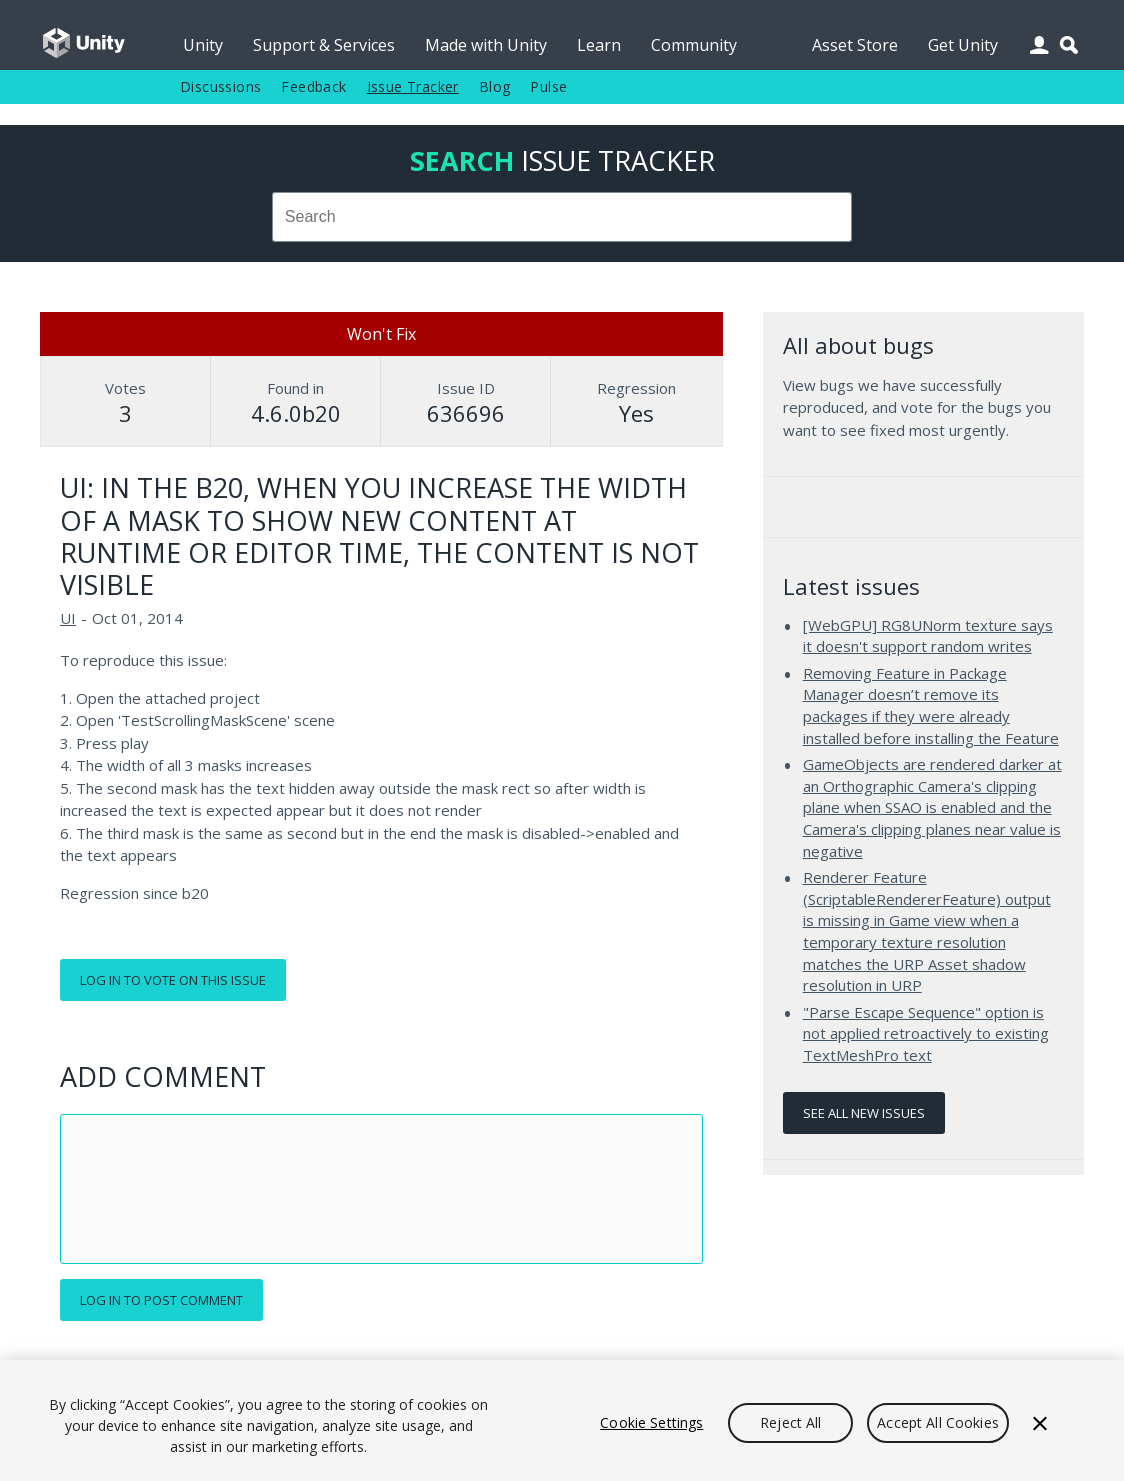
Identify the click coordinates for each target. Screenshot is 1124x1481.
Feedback (313, 86)
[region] (562, 1420)
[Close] (1040, 1423)
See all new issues (864, 1113)
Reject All (790, 1422)
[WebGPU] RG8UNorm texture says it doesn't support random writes (928, 636)
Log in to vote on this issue (173, 980)
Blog (495, 86)
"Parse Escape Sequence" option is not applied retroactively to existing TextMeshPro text (926, 1033)
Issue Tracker (413, 86)
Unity (203, 45)
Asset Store (855, 45)
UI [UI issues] (68, 618)
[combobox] (562, 217)
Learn (599, 45)
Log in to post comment (161, 1300)
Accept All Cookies (938, 1422)
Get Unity (963, 45)
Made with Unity (486, 45)
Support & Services (324, 45)
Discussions (220, 86)
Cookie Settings (651, 1422)
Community (694, 45)
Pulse (548, 86)
